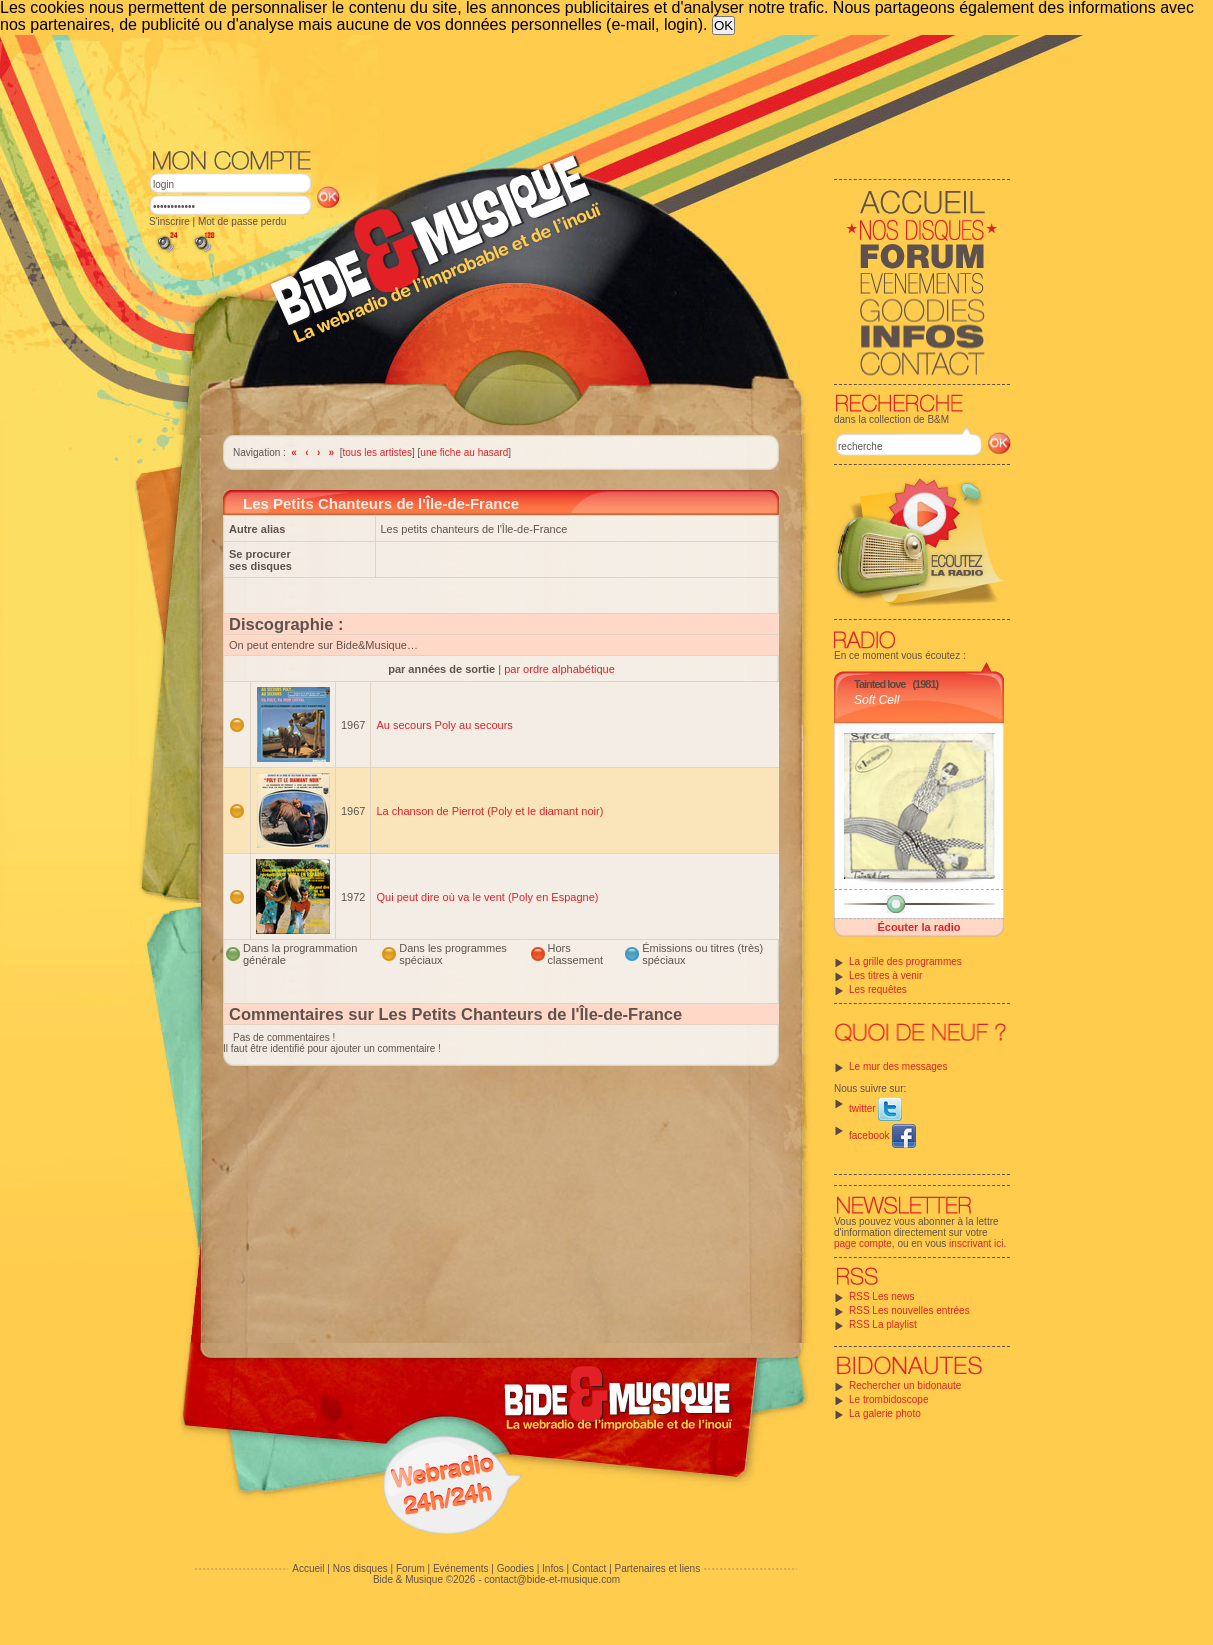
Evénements (461, 1568)
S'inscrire (169, 221)
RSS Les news (882, 1296)
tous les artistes (377, 452)
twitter (875, 1108)
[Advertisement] (580, 90)
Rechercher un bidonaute (905, 1385)
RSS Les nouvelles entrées (909, 1310)
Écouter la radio (918, 927)
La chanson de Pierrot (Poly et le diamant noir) (489, 811)
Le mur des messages (898, 1066)
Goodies (515, 1568)
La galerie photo (885, 1413)
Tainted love (879, 684)
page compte (863, 1243)
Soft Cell (876, 700)
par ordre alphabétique (559, 669)
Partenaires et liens (658, 1568)
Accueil (308, 1568)
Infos (553, 1568)
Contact (589, 1568)
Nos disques (360, 1568)
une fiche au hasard (464, 452)
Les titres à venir (885, 975)
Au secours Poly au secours (444, 725)
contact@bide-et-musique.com (552, 1579)
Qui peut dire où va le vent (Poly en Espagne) (487, 897)
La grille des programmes (905, 961)
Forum (410, 1568)
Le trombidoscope (889, 1399)
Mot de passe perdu (242, 221)
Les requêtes (878, 989)
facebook (882, 1135)
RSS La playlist (883, 1324)
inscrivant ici (976, 1243)
